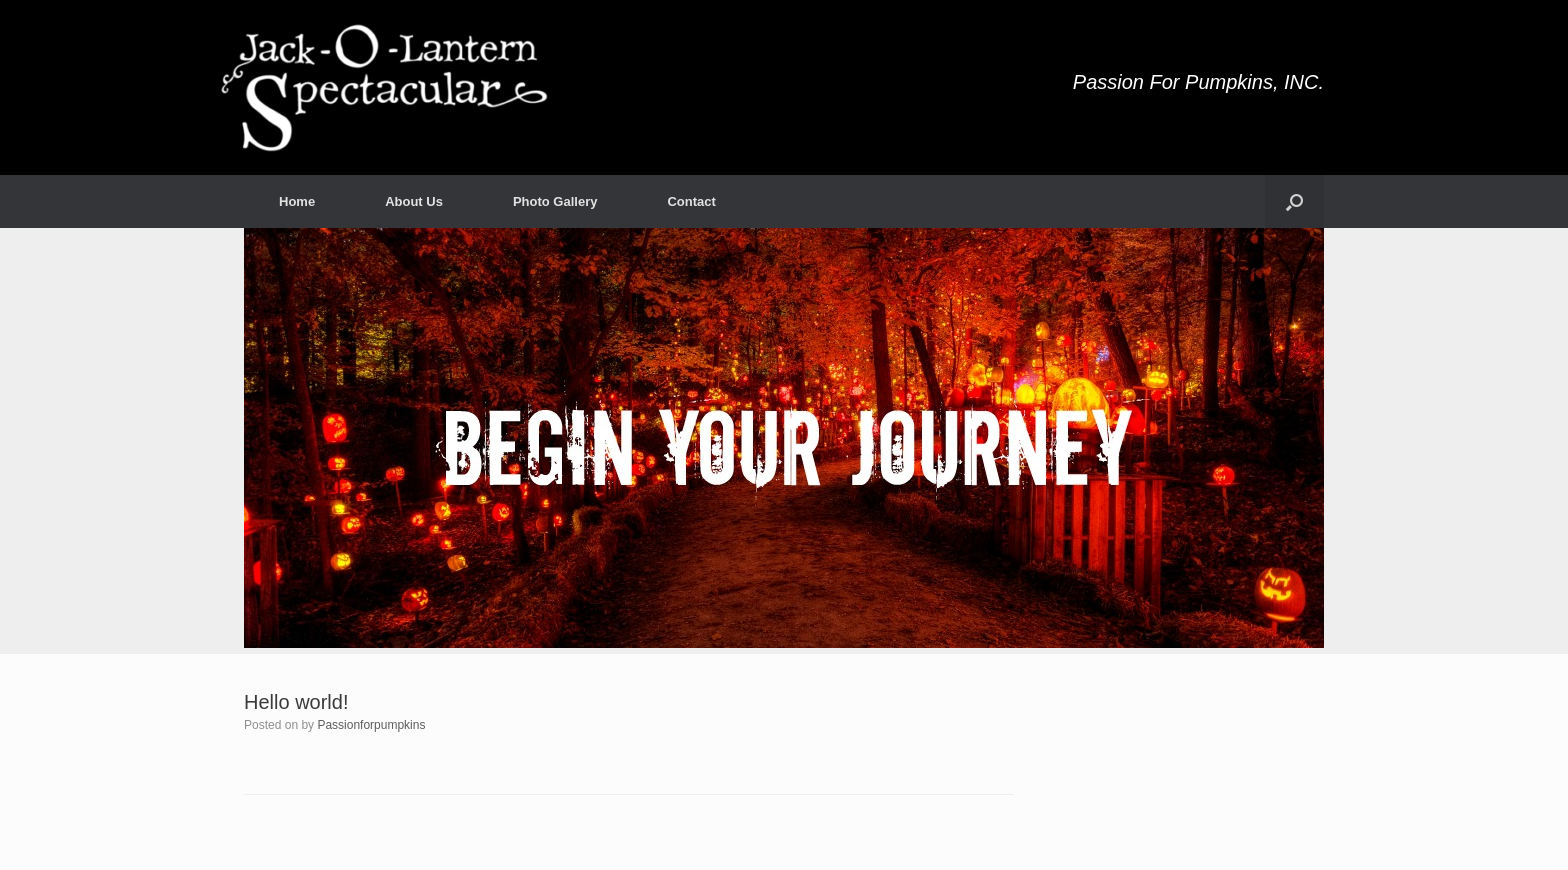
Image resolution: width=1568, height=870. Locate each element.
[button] (1294, 201)
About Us (414, 201)
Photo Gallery (555, 201)
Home (297, 201)
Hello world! (296, 702)
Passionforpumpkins (371, 725)
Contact (691, 201)
